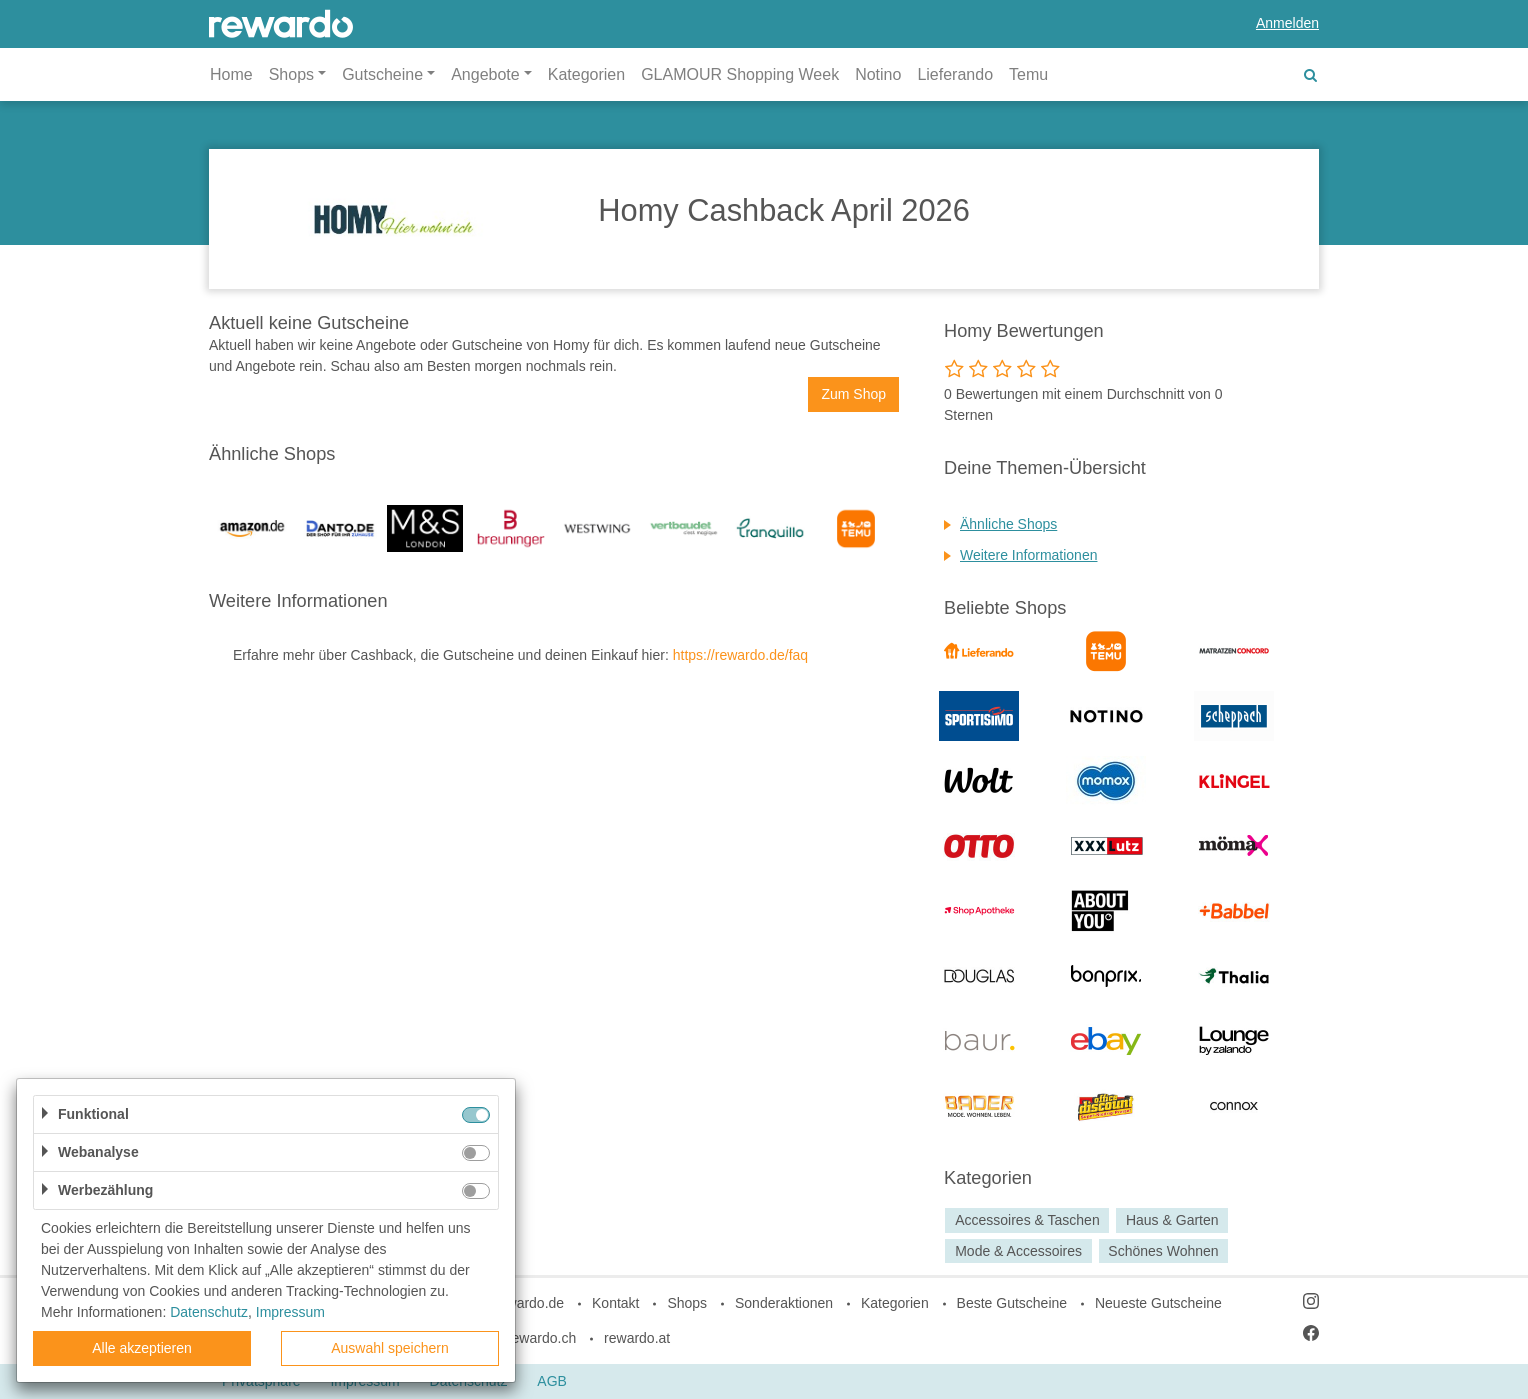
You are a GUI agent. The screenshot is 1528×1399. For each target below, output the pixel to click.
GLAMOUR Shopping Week (740, 74)
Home (231, 74)
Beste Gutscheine (1012, 1303)
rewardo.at (637, 1338)
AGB (552, 1381)
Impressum (290, 1312)
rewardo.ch (541, 1338)
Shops (687, 1303)
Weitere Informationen (1028, 555)
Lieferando (955, 74)
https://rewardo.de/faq (740, 655)
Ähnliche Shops (1008, 524)
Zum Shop (853, 394)
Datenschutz (209, 1312)
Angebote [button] (485, 74)
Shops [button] (291, 74)
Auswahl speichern (390, 1348)
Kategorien (586, 74)
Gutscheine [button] (382, 74)
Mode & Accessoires (1018, 1251)
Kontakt (615, 1303)
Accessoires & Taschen (1027, 1220)
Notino (878, 74)
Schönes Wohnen (1163, 1251)
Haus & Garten (1172, 1220)
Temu (1028, 74)
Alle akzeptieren (142, 1348)
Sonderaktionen (784, 1303)
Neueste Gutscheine (1158, 1303)
